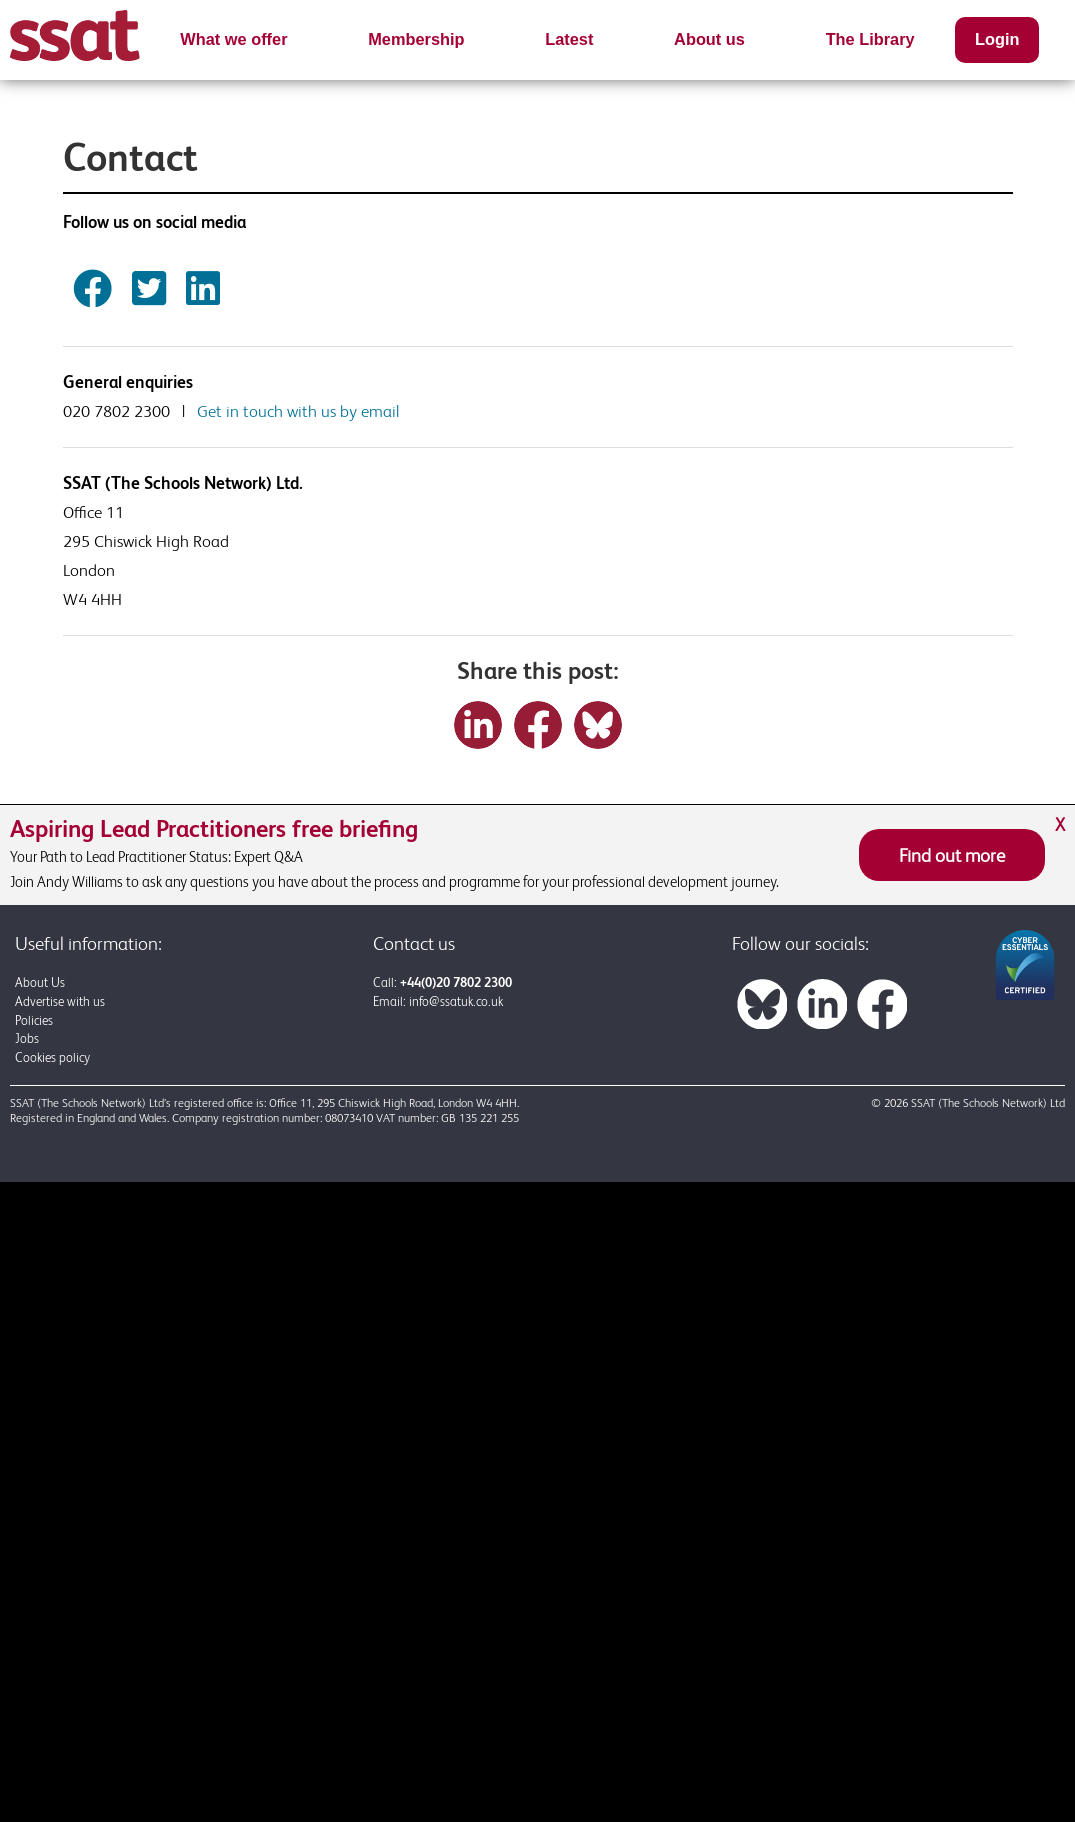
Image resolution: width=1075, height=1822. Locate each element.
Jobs (27, 1038)
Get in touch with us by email (298, 411)
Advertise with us (60, 1001)
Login (997, 39)
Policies (34, 1020)
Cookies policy (52, 1057)
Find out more (952, 855)
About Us (40, 982)
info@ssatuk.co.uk (456, 1001)
